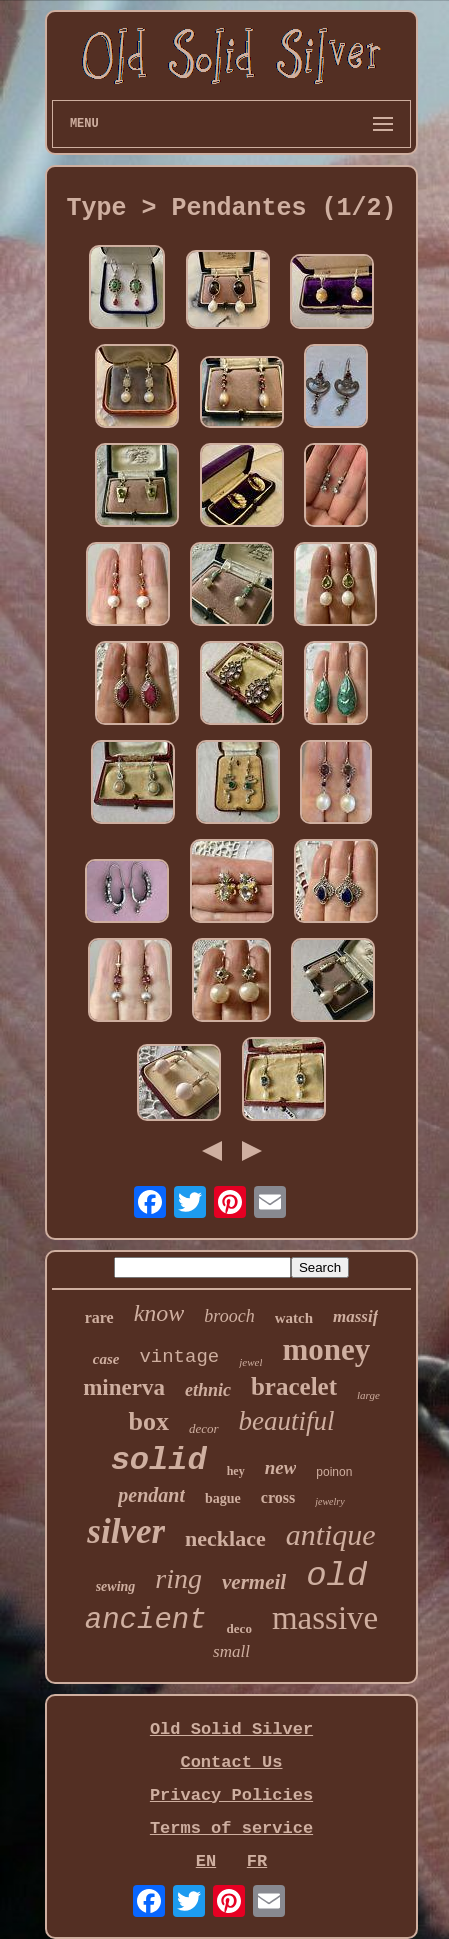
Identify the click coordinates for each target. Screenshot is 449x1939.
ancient (146, 1620)
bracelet (294, 1386)
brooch (229, 1316)
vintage (179, 1357)
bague (223, 1498)
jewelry (329, 1501)
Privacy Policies (231, 1795)
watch (294, 1318)
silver (126, 1531)
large (368, 1395)
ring (178, 1578)
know (159, 1313)
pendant (151, 1495)
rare (99, 1317)
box (148, 1421)
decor (204, 1428)
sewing (116, 1586)
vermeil (254, 1582)
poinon (334, 1472)
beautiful (287, 1421)
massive (325, 1618)
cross (278, 1497)
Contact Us (231, 1762)
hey (236, 1471)
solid (159, 1460)
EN (206, 1861)
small (231, 1651)
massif (355, 1316)
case (106, 1359)
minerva (124, 1387)
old (336, 1576)
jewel (250, 1362)
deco (239, 1628)
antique (331, 1534)
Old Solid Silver (231, 1729)
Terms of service (231, 1828)
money (326, 1349)
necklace (225, 1538)
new (281, 1467)
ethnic (208, 1390)
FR (257, 1861)
